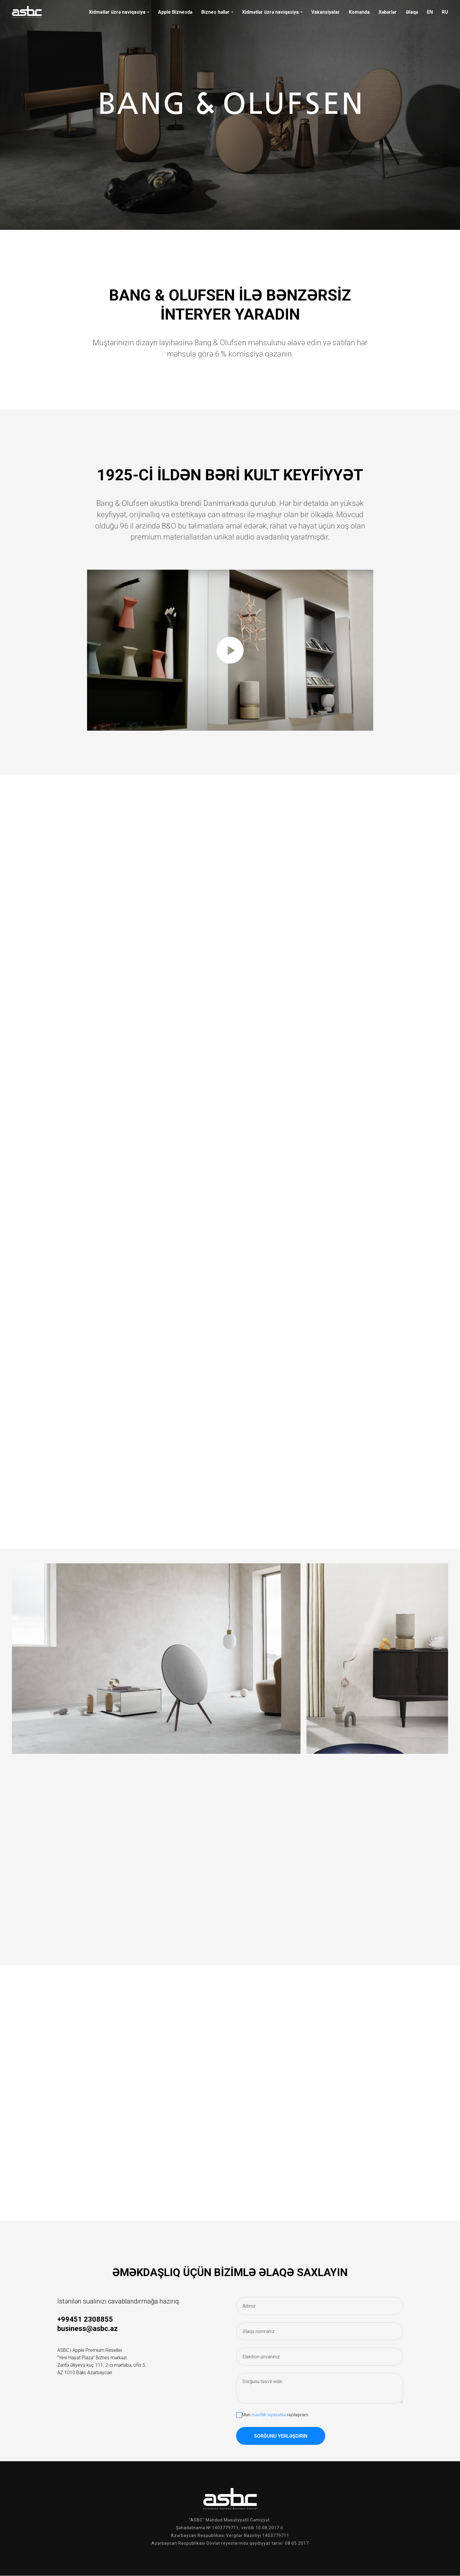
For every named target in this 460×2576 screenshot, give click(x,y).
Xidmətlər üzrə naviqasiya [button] (117, 12)
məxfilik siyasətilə (269, 2414)
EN (430, 12)
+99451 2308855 (85, 2319)
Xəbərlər (388, 12)
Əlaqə (412, 12)
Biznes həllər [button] (215, 12)
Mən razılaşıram (272, 2415)
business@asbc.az (87, 2328)
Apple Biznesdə (175, 12)
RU (445, 12)
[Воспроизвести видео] (230, 650)
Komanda (359, 12)
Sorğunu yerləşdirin (280, 2436)
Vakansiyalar (325, 12)
